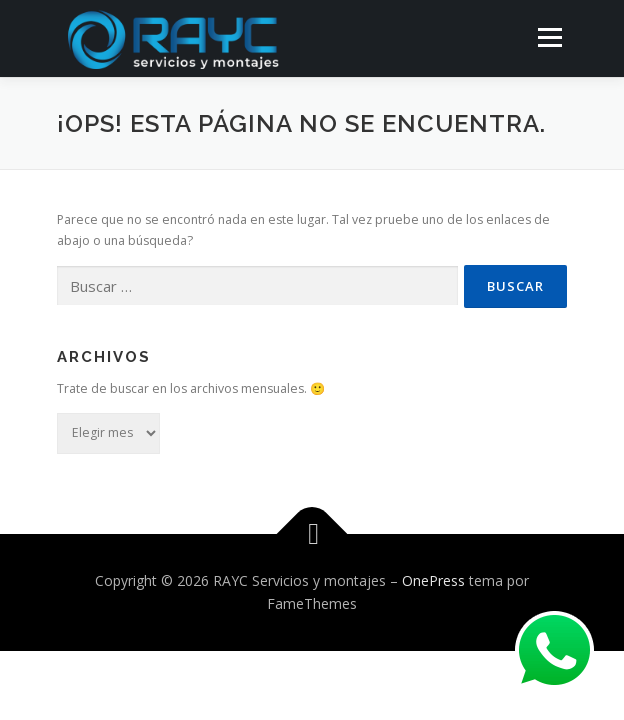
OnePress (433, 580)
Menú (548, 37)
